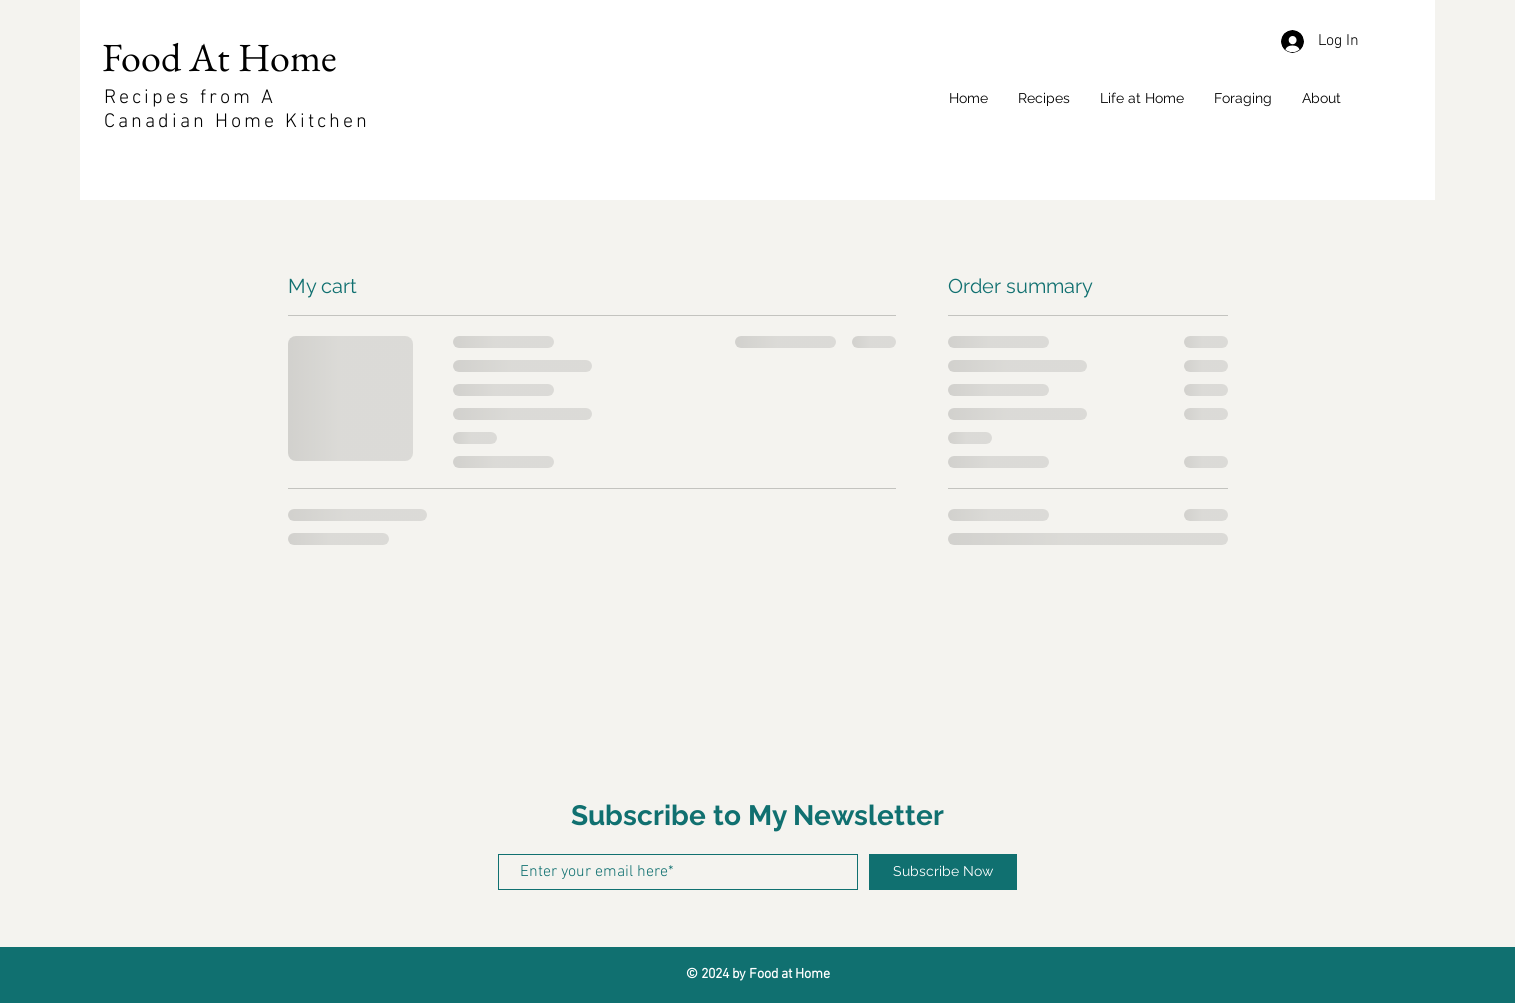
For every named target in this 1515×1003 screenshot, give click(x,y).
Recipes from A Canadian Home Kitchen (237, 110)
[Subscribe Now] (943, 872)
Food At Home (223, 57)
